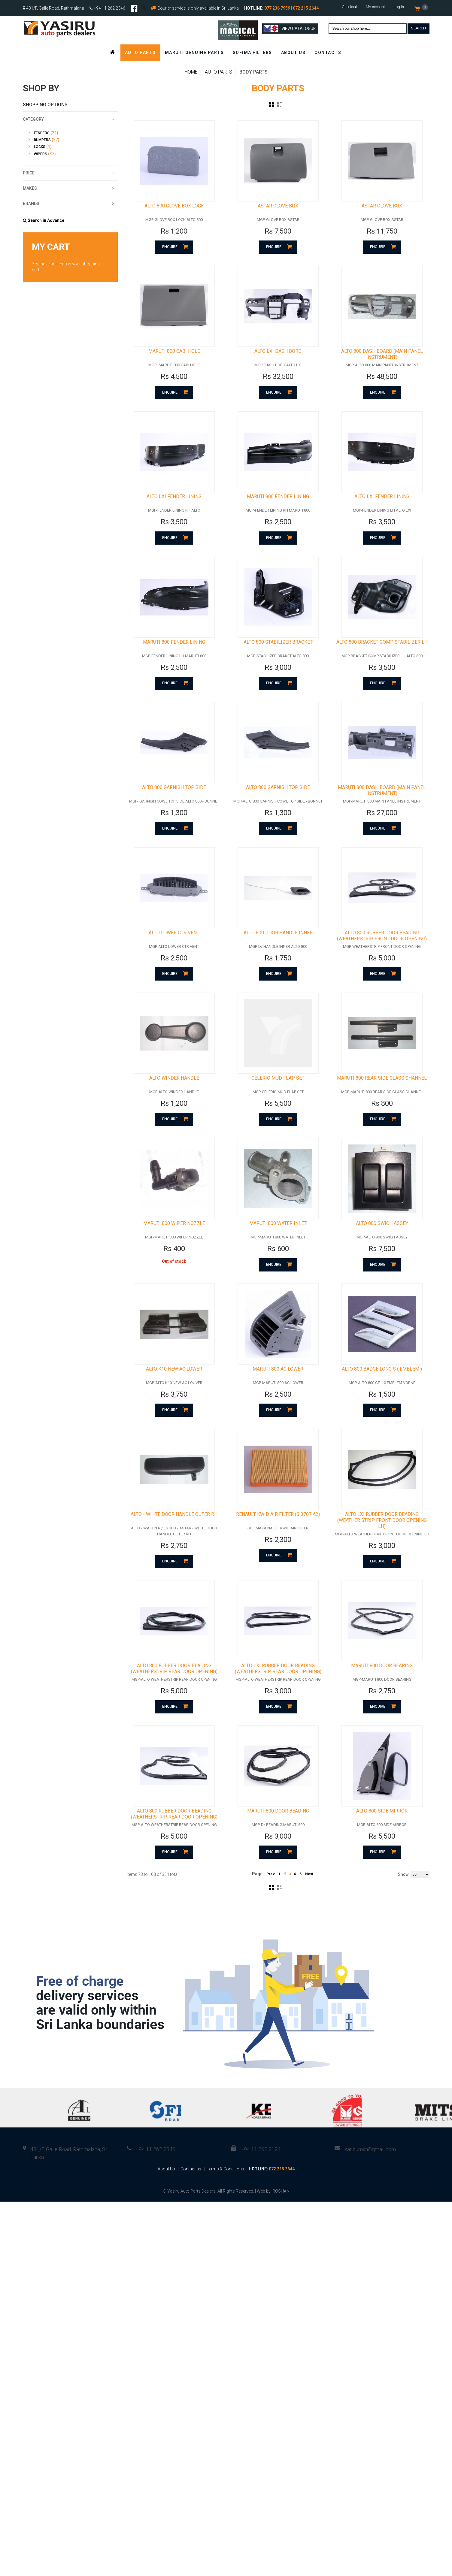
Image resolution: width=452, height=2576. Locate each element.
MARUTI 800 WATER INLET (278, 1257)
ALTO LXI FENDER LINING (174, 509)
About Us (166, 2220)
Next (309, 1925)
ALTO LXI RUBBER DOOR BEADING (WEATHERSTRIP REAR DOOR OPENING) (278, 1715)
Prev (270, 1925)
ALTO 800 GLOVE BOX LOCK (174, 210)
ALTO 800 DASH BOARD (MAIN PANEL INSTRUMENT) (382, 362)
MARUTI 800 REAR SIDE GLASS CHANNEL (382, 1108)
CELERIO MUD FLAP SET (278, 1108)
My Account (375, 7)
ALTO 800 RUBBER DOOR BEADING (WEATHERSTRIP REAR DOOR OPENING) (174, 1715)
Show (403, 1925)
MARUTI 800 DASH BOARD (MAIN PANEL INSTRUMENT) (382, 811)
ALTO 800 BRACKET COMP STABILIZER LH (382, 659)
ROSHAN (281, 2242)
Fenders (42, 133)
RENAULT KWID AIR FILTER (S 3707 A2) (278, 1556)
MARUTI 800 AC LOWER (278, 1407)
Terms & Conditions (225, 2220)
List (279, 104)
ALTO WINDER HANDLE (174, 1108)
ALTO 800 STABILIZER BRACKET (278, 659)
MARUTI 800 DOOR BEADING (278, 1861)
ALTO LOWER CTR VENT (174, 958)
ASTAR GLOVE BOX (278, 210)
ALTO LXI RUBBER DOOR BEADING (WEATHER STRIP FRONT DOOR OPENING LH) (382, 1562)
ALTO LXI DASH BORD (278, 359)
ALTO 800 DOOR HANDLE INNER (278, 958)
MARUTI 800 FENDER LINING (278, 509)
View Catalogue (289, 28)
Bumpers (42, 140)
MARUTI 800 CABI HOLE (174, 359)
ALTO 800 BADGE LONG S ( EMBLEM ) (382, 1407)
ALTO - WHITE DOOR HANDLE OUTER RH (174, 1556)
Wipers (40, 154)
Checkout (349, 7)
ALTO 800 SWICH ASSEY (382, 1257)
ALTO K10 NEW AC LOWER (174, 1407)
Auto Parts (218, 72)
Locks (39, 147)
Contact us (190, 2220)
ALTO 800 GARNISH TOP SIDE (174, 808)
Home (191, 72)
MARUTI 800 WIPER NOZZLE (174, 1257)
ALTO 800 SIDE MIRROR (382, 1861)
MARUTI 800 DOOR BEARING (382, 1712)
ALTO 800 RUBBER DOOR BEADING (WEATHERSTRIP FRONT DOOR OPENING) (382, 961)
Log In (399, 7)
